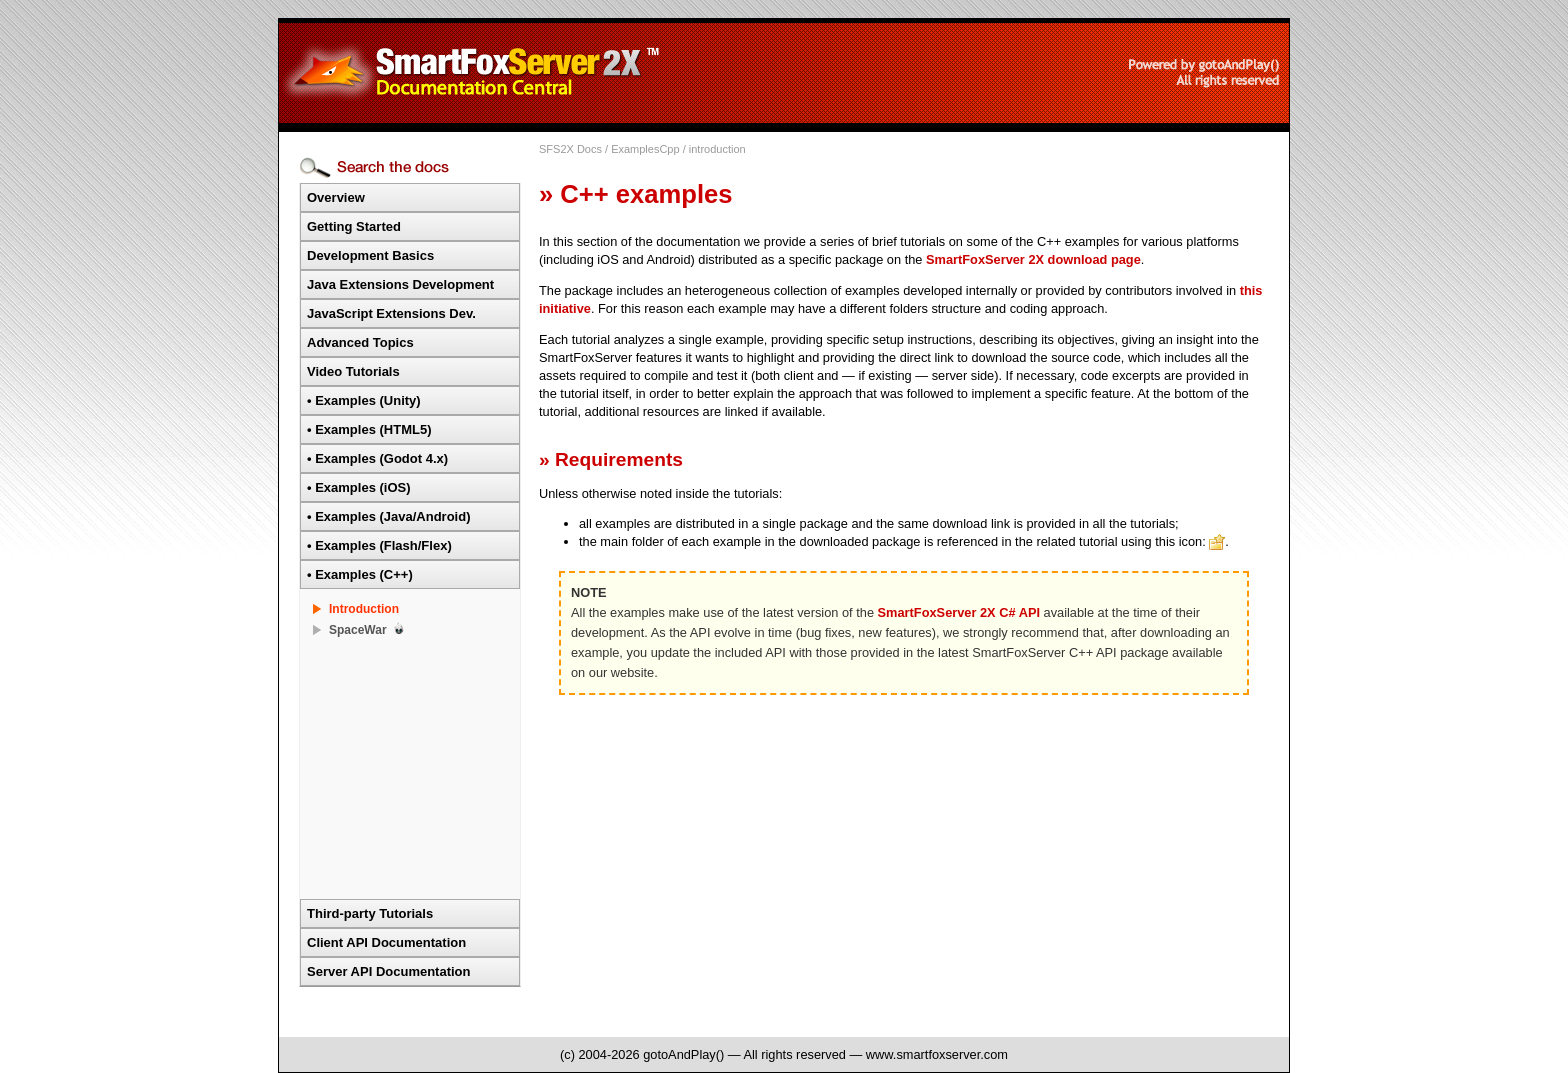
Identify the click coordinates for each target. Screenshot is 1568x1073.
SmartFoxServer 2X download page (1033, 259)
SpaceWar (358, 630)
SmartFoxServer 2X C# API (959, 612)
